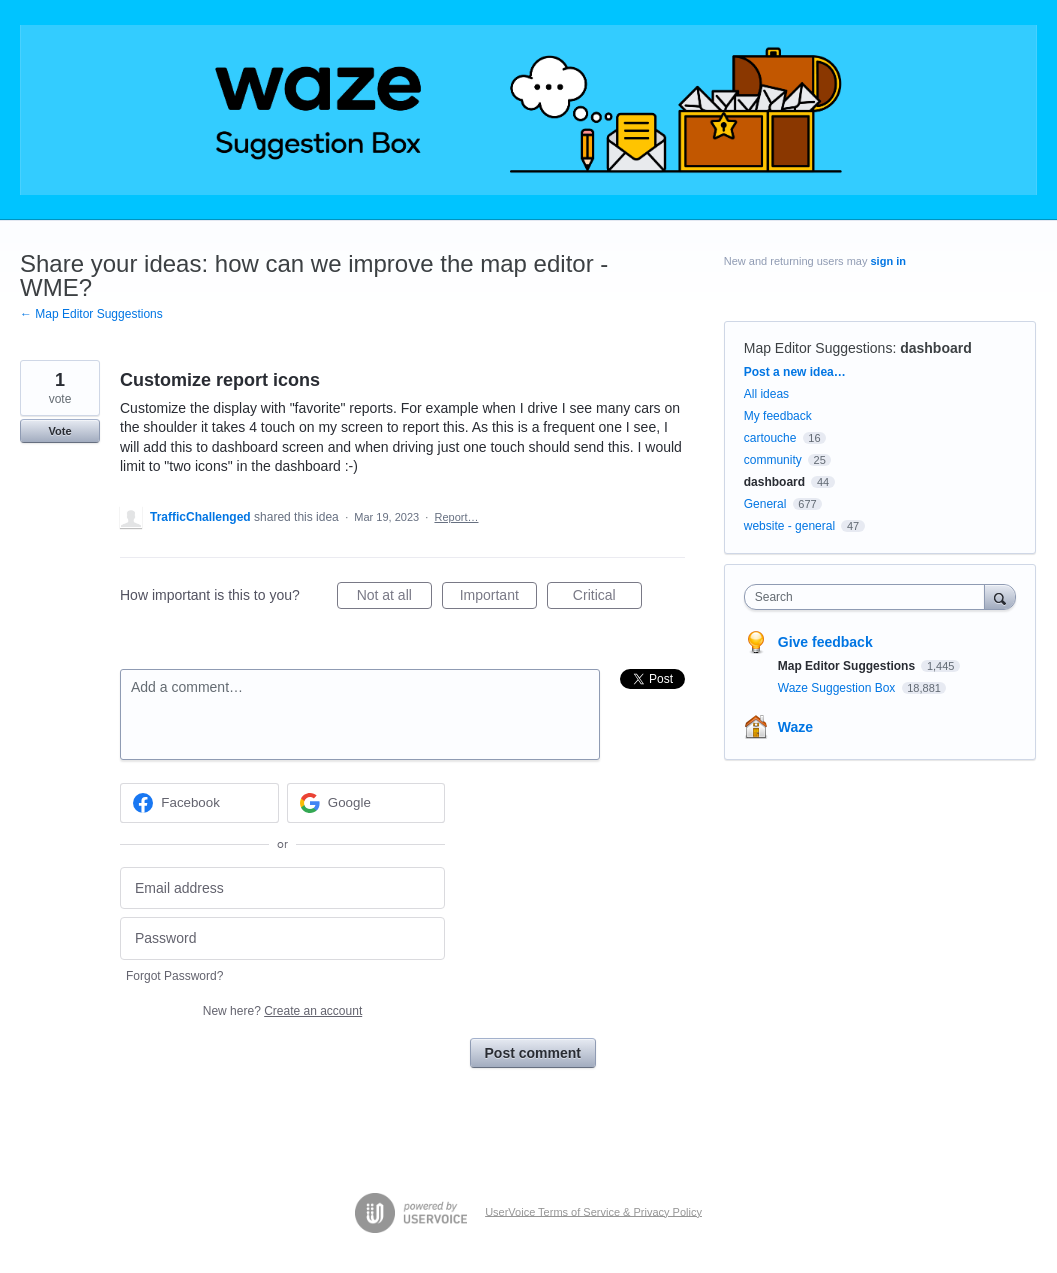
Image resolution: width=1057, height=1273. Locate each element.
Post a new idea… (795, 372)
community (773, 460)
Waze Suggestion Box (838, 688)
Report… (456, 517)
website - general (789, 526)
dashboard (936, 348)
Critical (607, 598)
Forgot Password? (174, 976)
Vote (59, 431)
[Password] (282, 938)
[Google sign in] (366, 803)
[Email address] (282, 888)
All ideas (766, 394)
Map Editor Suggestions (818, 348)
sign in (887, 261)
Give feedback (825, 642)
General (765, 504)
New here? (282, 1011)
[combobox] (869, 597)
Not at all (394, 598)
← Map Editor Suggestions (91, 314)
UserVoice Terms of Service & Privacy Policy (593, 1211)
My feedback (778, 416)
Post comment (533, 1053)
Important (498, 598)
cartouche (770, 438)
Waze (795, 727)
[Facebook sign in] (199, 803)
